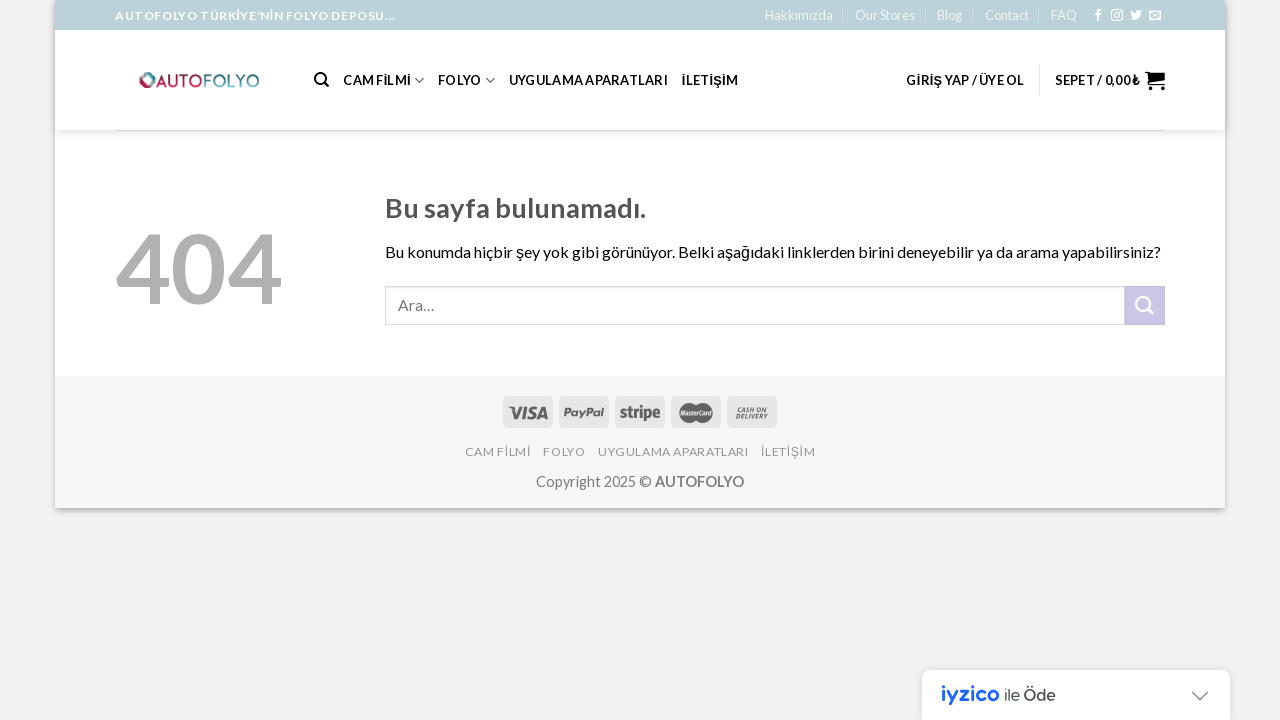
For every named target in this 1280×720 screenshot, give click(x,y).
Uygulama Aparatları (588, 80)
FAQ (1064, 15)
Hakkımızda (799, 15)
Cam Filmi (383, 80)
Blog (949, 15)
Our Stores (885, 15)
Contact (1007, 15)
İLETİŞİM (710, 80)
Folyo (466, 80)
